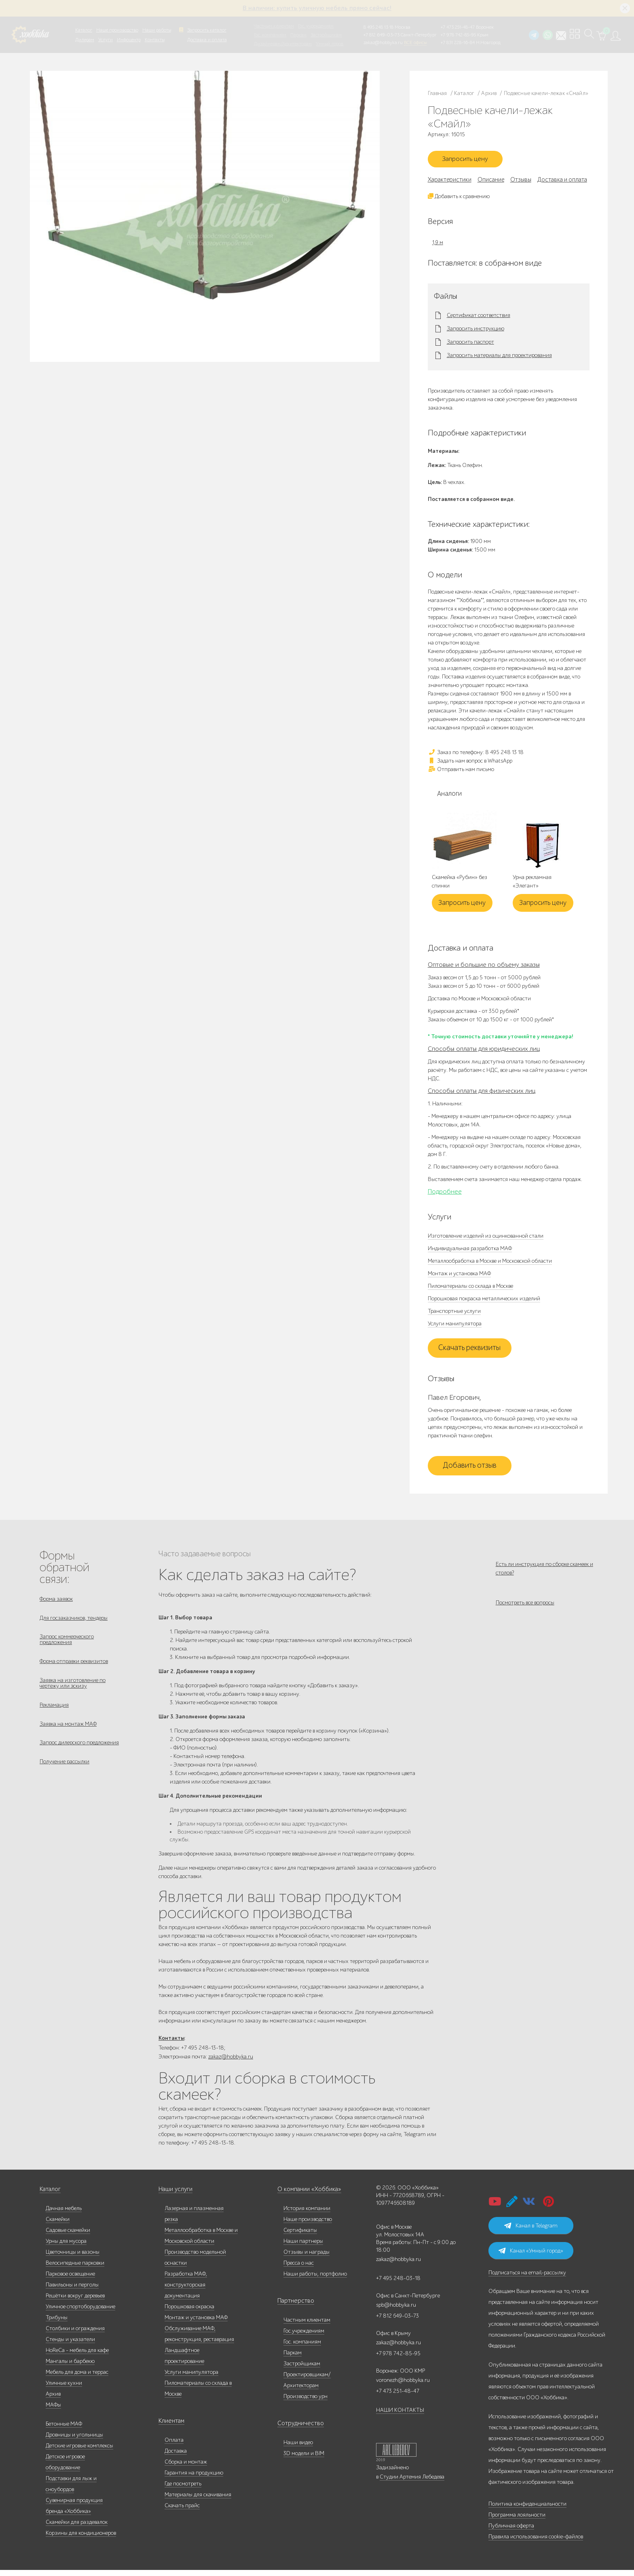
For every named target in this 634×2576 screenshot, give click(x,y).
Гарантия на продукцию (194, 2478)
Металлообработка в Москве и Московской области (490, 1263)
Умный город (329, 43)
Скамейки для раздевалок (77, 2528)
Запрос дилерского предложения (79, 1757)
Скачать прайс (182, 2511)
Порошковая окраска (189, 2312)
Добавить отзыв (470, 1468)
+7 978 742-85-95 (458, 35)
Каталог (83, 30)
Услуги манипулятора (455, 1326)
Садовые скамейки (68, 2236)
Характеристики (449, 182)
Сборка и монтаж (186, 2467)
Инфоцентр (129, 39)
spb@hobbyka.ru (396, 2311)
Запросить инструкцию (475, 332)
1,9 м (437, 245)
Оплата (174, 2446)
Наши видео (298, 2448)
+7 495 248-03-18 (398, 2284)
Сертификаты (300, 2236)
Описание (491, 182)
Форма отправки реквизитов (74, 1669)
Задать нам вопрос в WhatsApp (470, 763)
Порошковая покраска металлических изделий (484, 1301)
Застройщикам (326, 35)
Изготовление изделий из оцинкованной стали (485, 1238)
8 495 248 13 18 (378, 27)
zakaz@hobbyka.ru (383, 42)
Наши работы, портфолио (315, 2279)
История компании (306, 2214)
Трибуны (57, 2323)
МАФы (53, 2410)
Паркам (298, 35)
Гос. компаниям (270, 35)
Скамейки (58, 2225)
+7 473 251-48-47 (458, 27)
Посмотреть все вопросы (525, 1610)
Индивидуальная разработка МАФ (470, 1251)
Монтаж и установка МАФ (459, 1276)
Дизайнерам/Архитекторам (283, 43)
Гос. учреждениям (316, 26)
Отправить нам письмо (461, 772)
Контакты (155, 39)
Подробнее (445, 1194)
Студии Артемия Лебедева (412, 2482)
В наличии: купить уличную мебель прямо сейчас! (317, 8)
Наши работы (156, 30)
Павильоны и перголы (72, 2290)
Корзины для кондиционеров (81, 2539)
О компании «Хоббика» (306, 2195)
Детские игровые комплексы (79, 2451)
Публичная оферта (511, 2531)
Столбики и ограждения (75, 2334)
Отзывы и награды (306, 2258)
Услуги (105, 39)
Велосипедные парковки (75, 2268)
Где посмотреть (183, 2489)
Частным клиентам (274, 26)
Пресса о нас (298, 2268)
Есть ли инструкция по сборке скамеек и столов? (544, 1571)
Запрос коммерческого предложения (67, 1646)
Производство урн (305, 2402)
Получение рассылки (64, 1778)
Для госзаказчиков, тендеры (74, 1622)
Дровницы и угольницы (74, 2440)
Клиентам (170, 2427)
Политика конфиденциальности (527, 2509)
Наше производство (117, 30)
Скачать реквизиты (469, 1350)
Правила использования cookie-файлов (535, 2542)
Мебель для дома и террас (77, 2378)
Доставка (176, 2456)
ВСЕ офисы (415, 42)
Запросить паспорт (470, 345)
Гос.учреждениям (303, 2336)
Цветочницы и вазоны (72, 2258)
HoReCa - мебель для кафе (77, 2356)
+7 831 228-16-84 (458, 42)
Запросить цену (469, 160)
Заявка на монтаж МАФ (68, 1736)
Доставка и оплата (207, 39)
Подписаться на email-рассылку (527, 2278)
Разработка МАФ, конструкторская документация (186, 2290)
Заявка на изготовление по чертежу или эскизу (73, 1692)
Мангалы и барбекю (70, 2367)
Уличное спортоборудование (80, 2312)
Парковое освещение (70, 2279)
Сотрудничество (297, 2429)
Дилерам (84, 39)
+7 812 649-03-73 (381, 35)
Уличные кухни (64, 2389)
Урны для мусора (66, 2247)
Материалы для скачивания (198, 2500)
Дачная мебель (64, 2214)
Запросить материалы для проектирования (499, 358)
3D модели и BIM (303, 2459)
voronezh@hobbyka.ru (403, 2386)
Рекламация (54, 1716)
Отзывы (520, 182)
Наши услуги (174, 2195)
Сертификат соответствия (478, 318)
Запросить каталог (206, 30)
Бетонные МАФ (64, 2429)
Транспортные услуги (454, 1313)
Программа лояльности (516, 2520)
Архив (53, 2399)
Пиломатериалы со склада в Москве (470, 1288)
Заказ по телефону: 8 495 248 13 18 (476, 755)
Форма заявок (56, 1601)
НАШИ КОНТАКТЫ (400, 2416)
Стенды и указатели (70, 2345)
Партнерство (293, 2306)
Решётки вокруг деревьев (75, 2301)
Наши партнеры (303, 2247)
